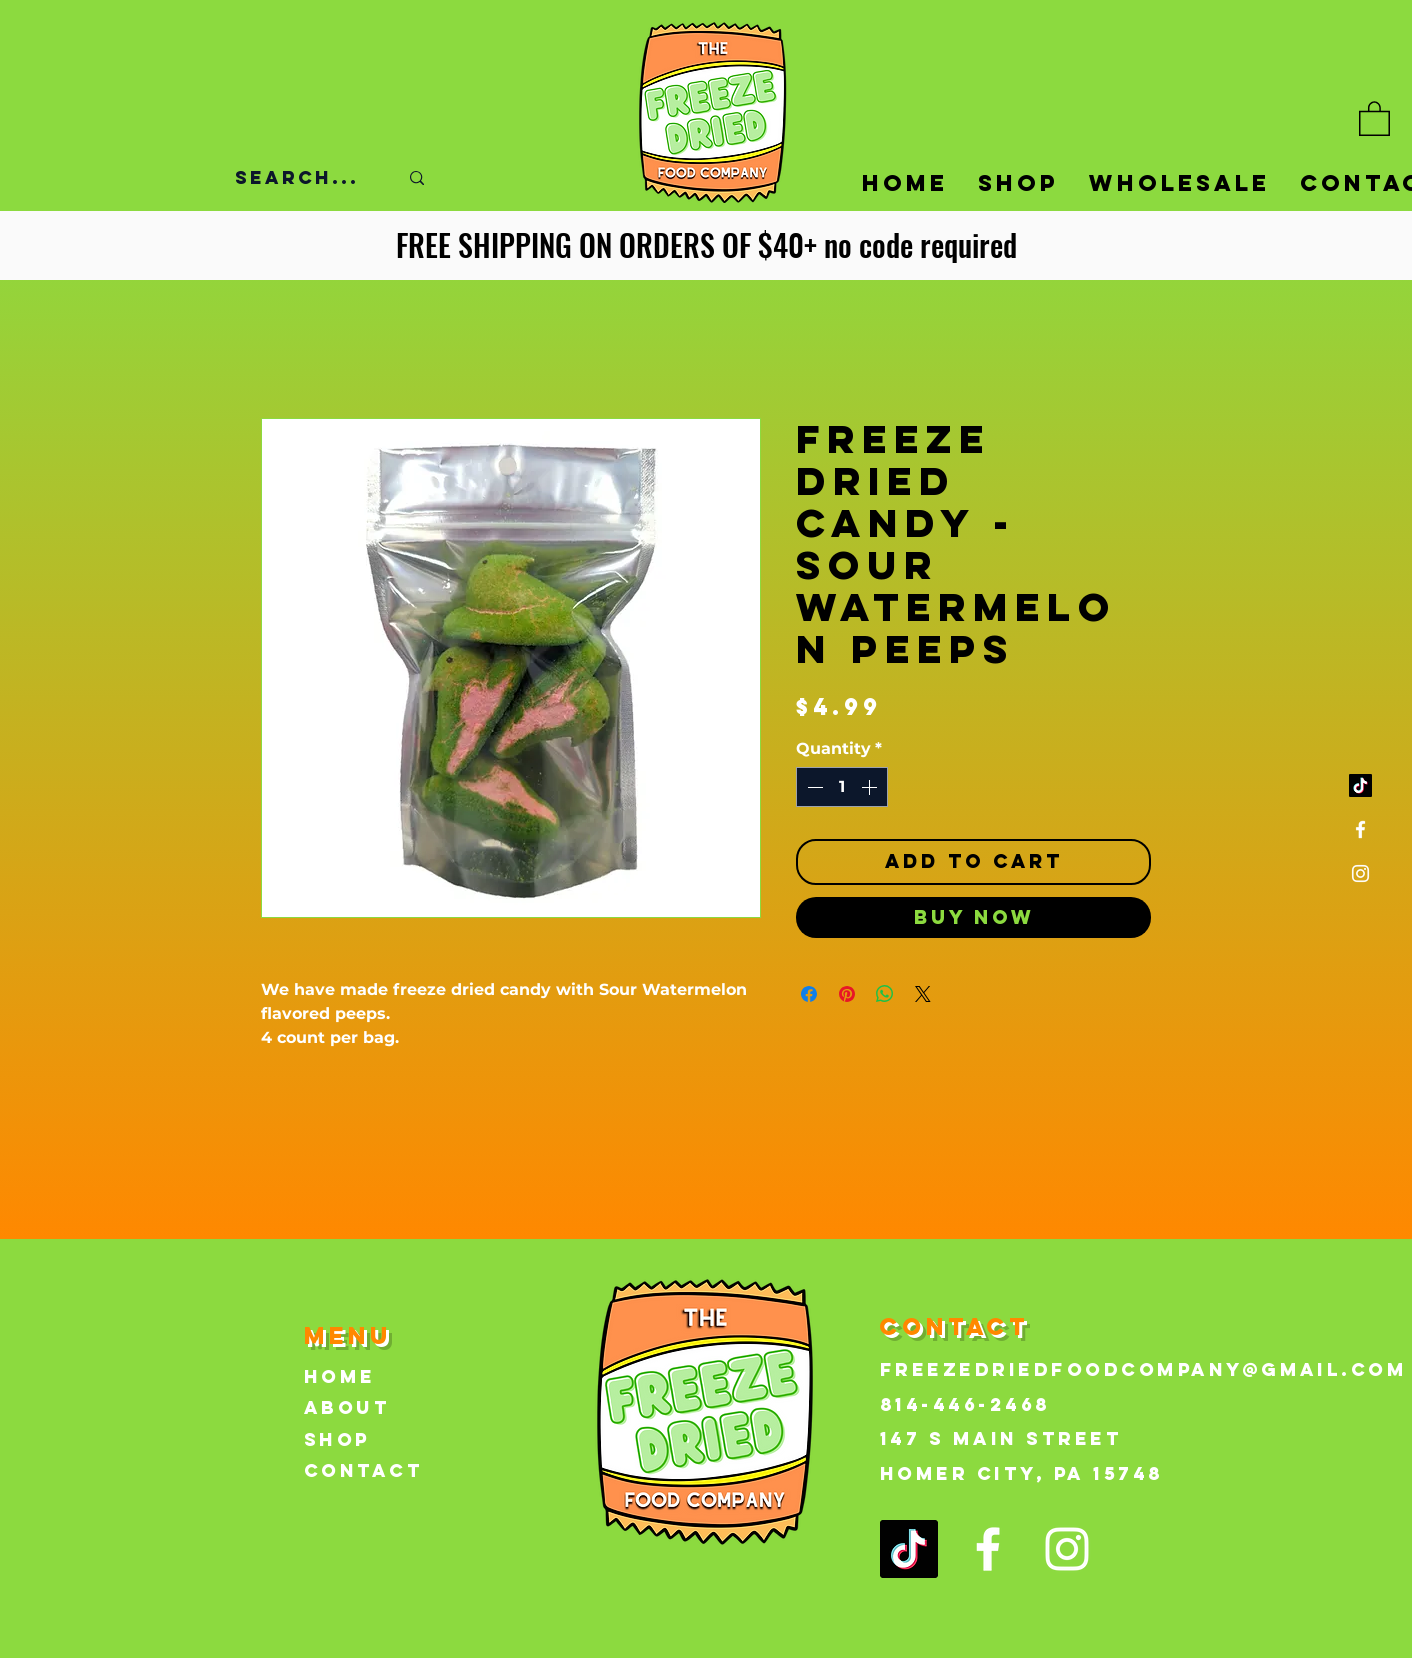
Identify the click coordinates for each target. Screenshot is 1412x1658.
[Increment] (871, 787)
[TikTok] (1360, 785)
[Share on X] (923, 994)
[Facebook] (1360, 829)
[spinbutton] (842, 787)
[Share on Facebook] (809, 994)
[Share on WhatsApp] (885, 994)
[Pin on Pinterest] (847, 994)
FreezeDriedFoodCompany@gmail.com (1143, 1369)
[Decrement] (813, 787)
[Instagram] (1360, 873)
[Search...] (301, 178)
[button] (1374, 117)
